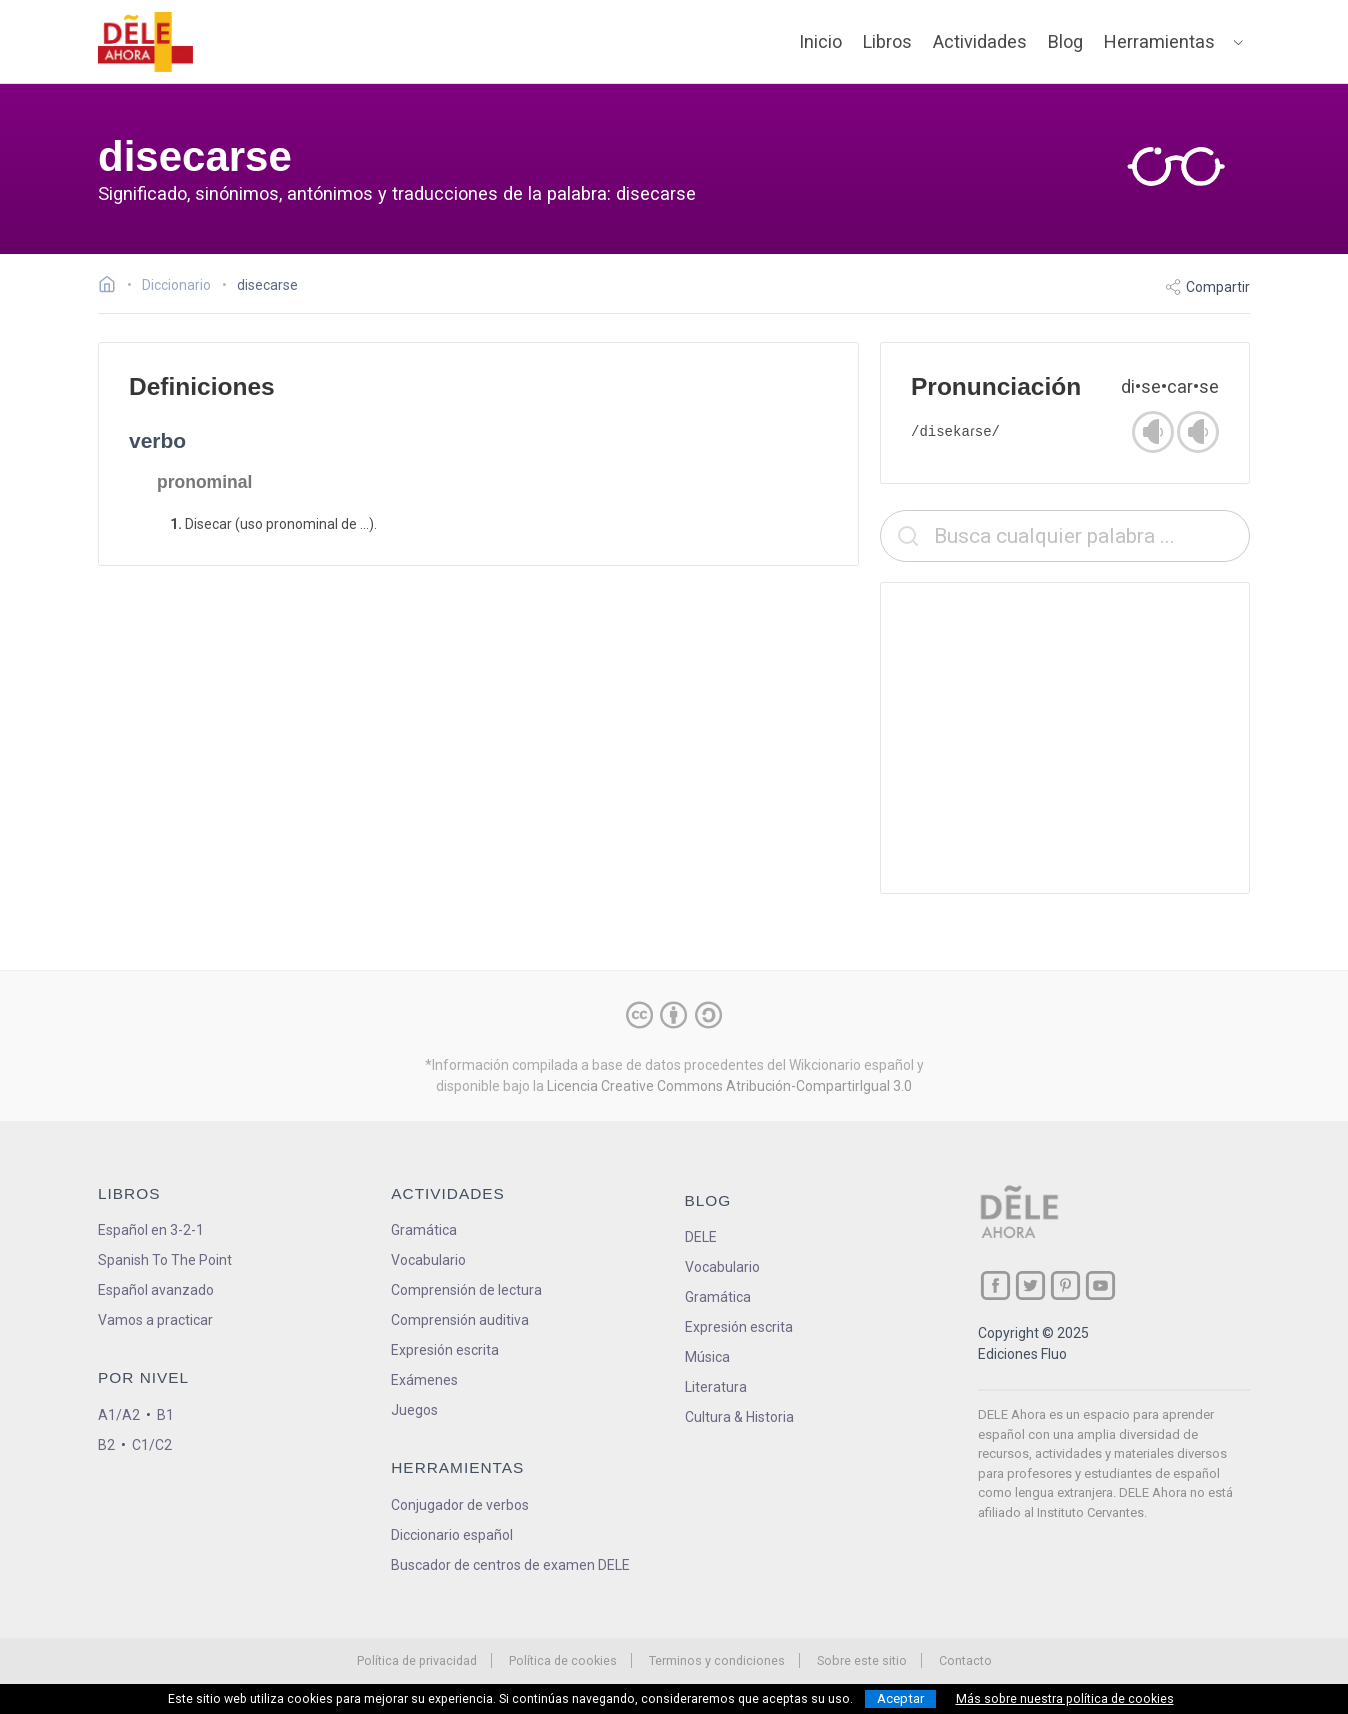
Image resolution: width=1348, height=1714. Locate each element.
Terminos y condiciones (717, 1660)
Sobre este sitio (862, 1660)
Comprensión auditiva (460, 1320)
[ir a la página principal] (146, 42)
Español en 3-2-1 (151, 1230)
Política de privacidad (417, 1660)
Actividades (980, 41)
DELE (701, 1237)
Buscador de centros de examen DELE (510, 1565)
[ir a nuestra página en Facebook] (995, 1285)
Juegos (414, 1410)
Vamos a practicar (155, 1320)
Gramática (424, 1230)
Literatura (716, 1387)
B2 (106, 1445)
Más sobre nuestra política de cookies (1065, 1699)
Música (707, 1357)
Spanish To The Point (165, 1260)
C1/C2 (152, 1445)
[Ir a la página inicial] (112, 287)
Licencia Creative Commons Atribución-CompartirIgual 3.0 (729, 1086)
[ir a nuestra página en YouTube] (1100, 1285)
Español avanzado (156, 1290)
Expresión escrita (445, 1350)
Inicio (820, 41)
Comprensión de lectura (466, 1290)
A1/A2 (119, 1415)
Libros (887, 41)
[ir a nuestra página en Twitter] (1030, 1285)
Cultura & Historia (739, 1417)
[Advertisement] (1065, 738)
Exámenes (424, 1380)
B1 (165, 1415)
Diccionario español (452, 1535)
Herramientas (1159, 41)
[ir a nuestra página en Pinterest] (1065, 1285)
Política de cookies (563, 1660)
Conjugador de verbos (460, 1505)
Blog (1065, 41)
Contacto (965, 1660)
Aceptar (900, 1698)
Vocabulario (428, 1260)
